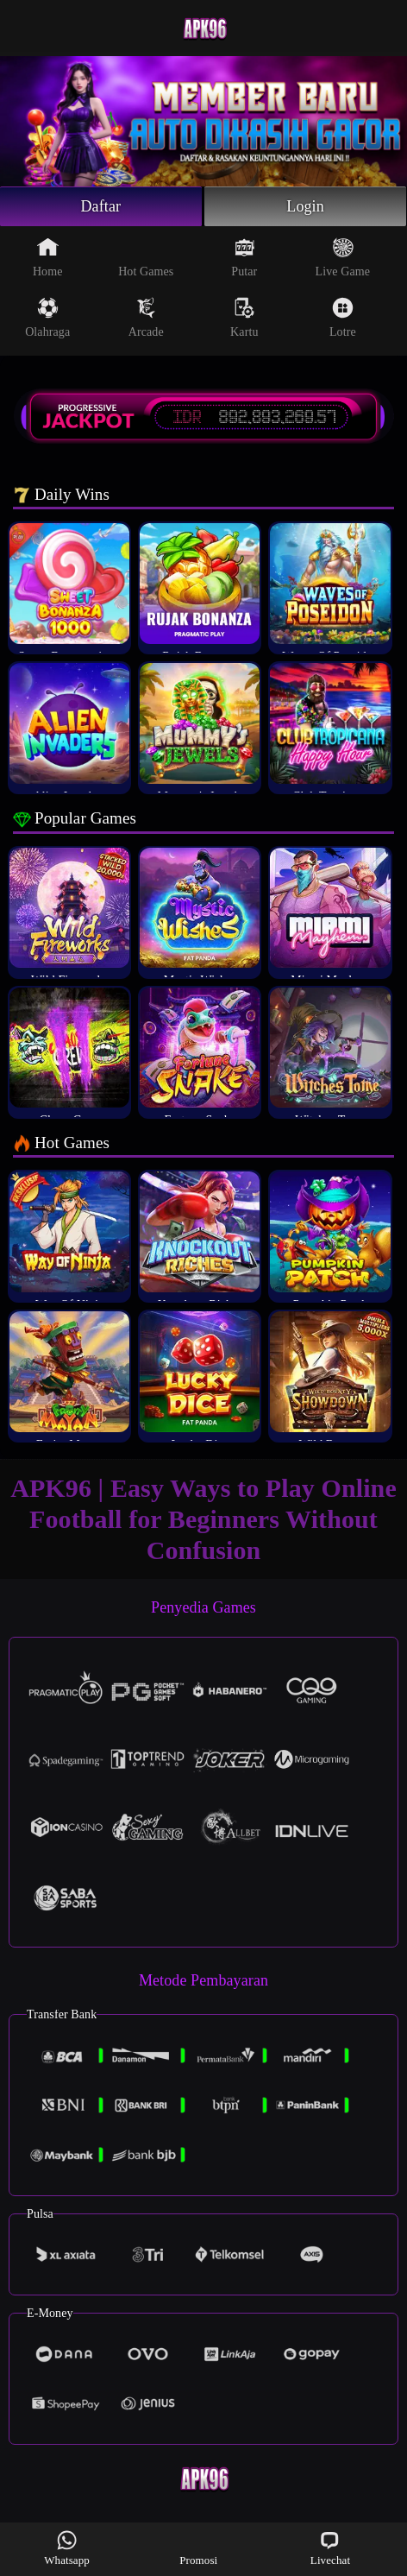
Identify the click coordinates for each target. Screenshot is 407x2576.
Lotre (342, 317)
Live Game (343, 257)
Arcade (146, 317)
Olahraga (47, 317)
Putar (244, 257)
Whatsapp (67, 2548)
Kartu (244, 317)
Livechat (330, 2548)
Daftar (101, 206)
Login (305, 206)
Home (48, 257)
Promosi (198, 2548)
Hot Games (145, 257)
